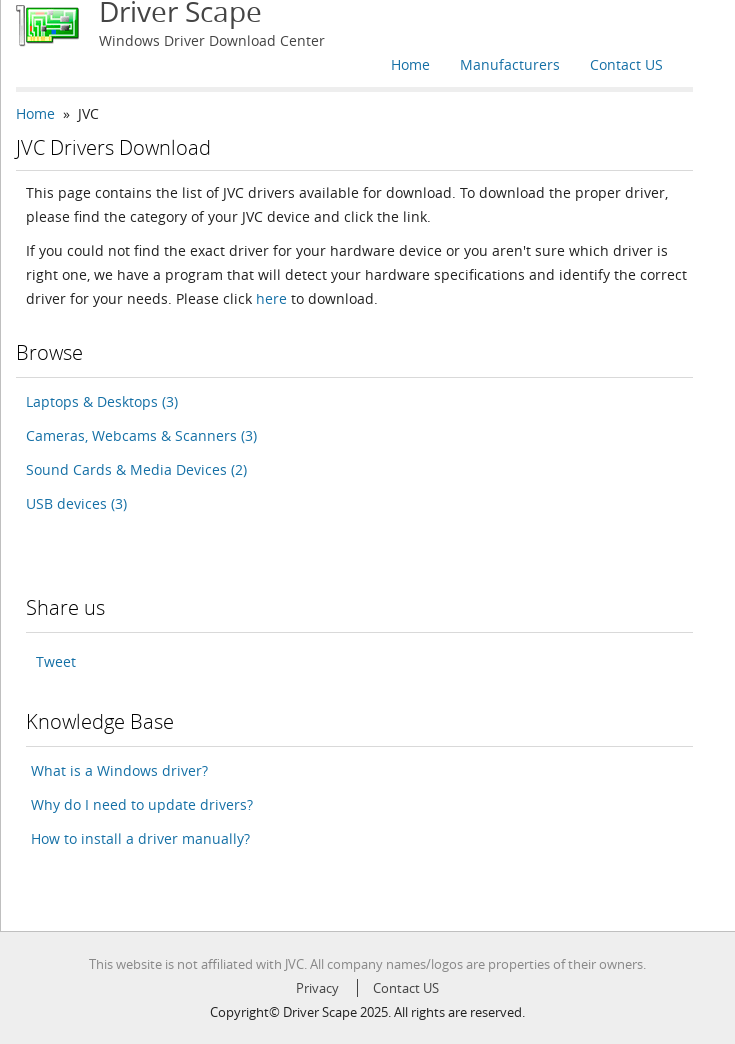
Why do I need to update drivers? (142, 804)
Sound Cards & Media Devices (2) (136, 469)
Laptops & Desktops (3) (102, 401)
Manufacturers (510, 64)
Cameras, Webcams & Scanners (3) (141, 435)
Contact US (626, 64)
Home (410, 64)
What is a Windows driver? (119, 770)
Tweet (56, 661)
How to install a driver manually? (140, 838)
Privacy (317, 988)
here (271, 298)
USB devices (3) (76, 503)
